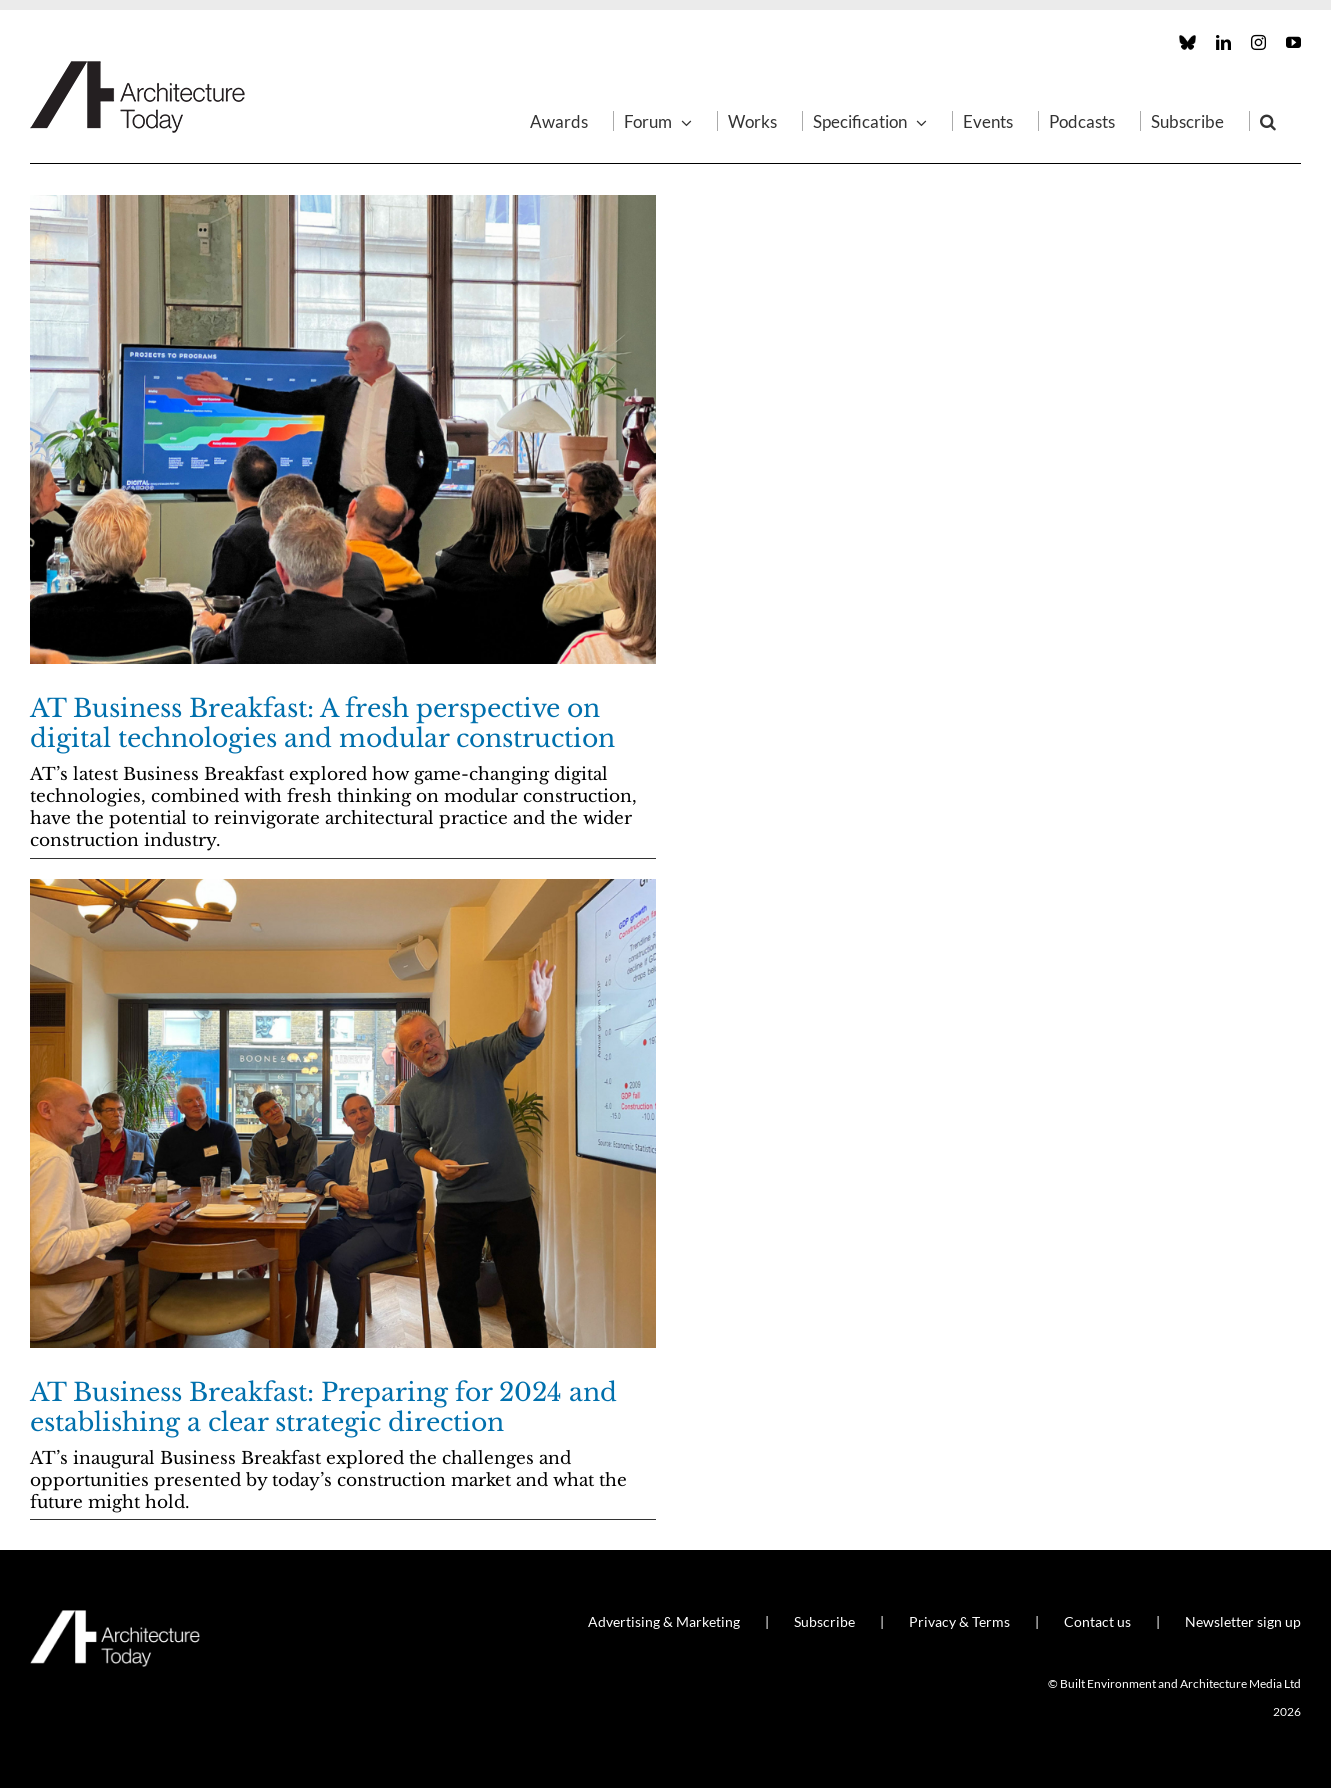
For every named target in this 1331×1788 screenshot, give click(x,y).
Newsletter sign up (1243, 1621)
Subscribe (824, 1621)
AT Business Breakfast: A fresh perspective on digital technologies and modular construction (322, 723)
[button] (1268, 121)
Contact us (1097, 1621)
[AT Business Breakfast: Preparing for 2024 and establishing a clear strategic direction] (343, 1113)
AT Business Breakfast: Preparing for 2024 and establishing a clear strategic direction (323, 1407)
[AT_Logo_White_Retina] (115, 1618)
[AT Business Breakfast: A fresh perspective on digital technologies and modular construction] (343, 429)
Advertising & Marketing (664, 1621)
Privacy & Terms (959, 1621)
